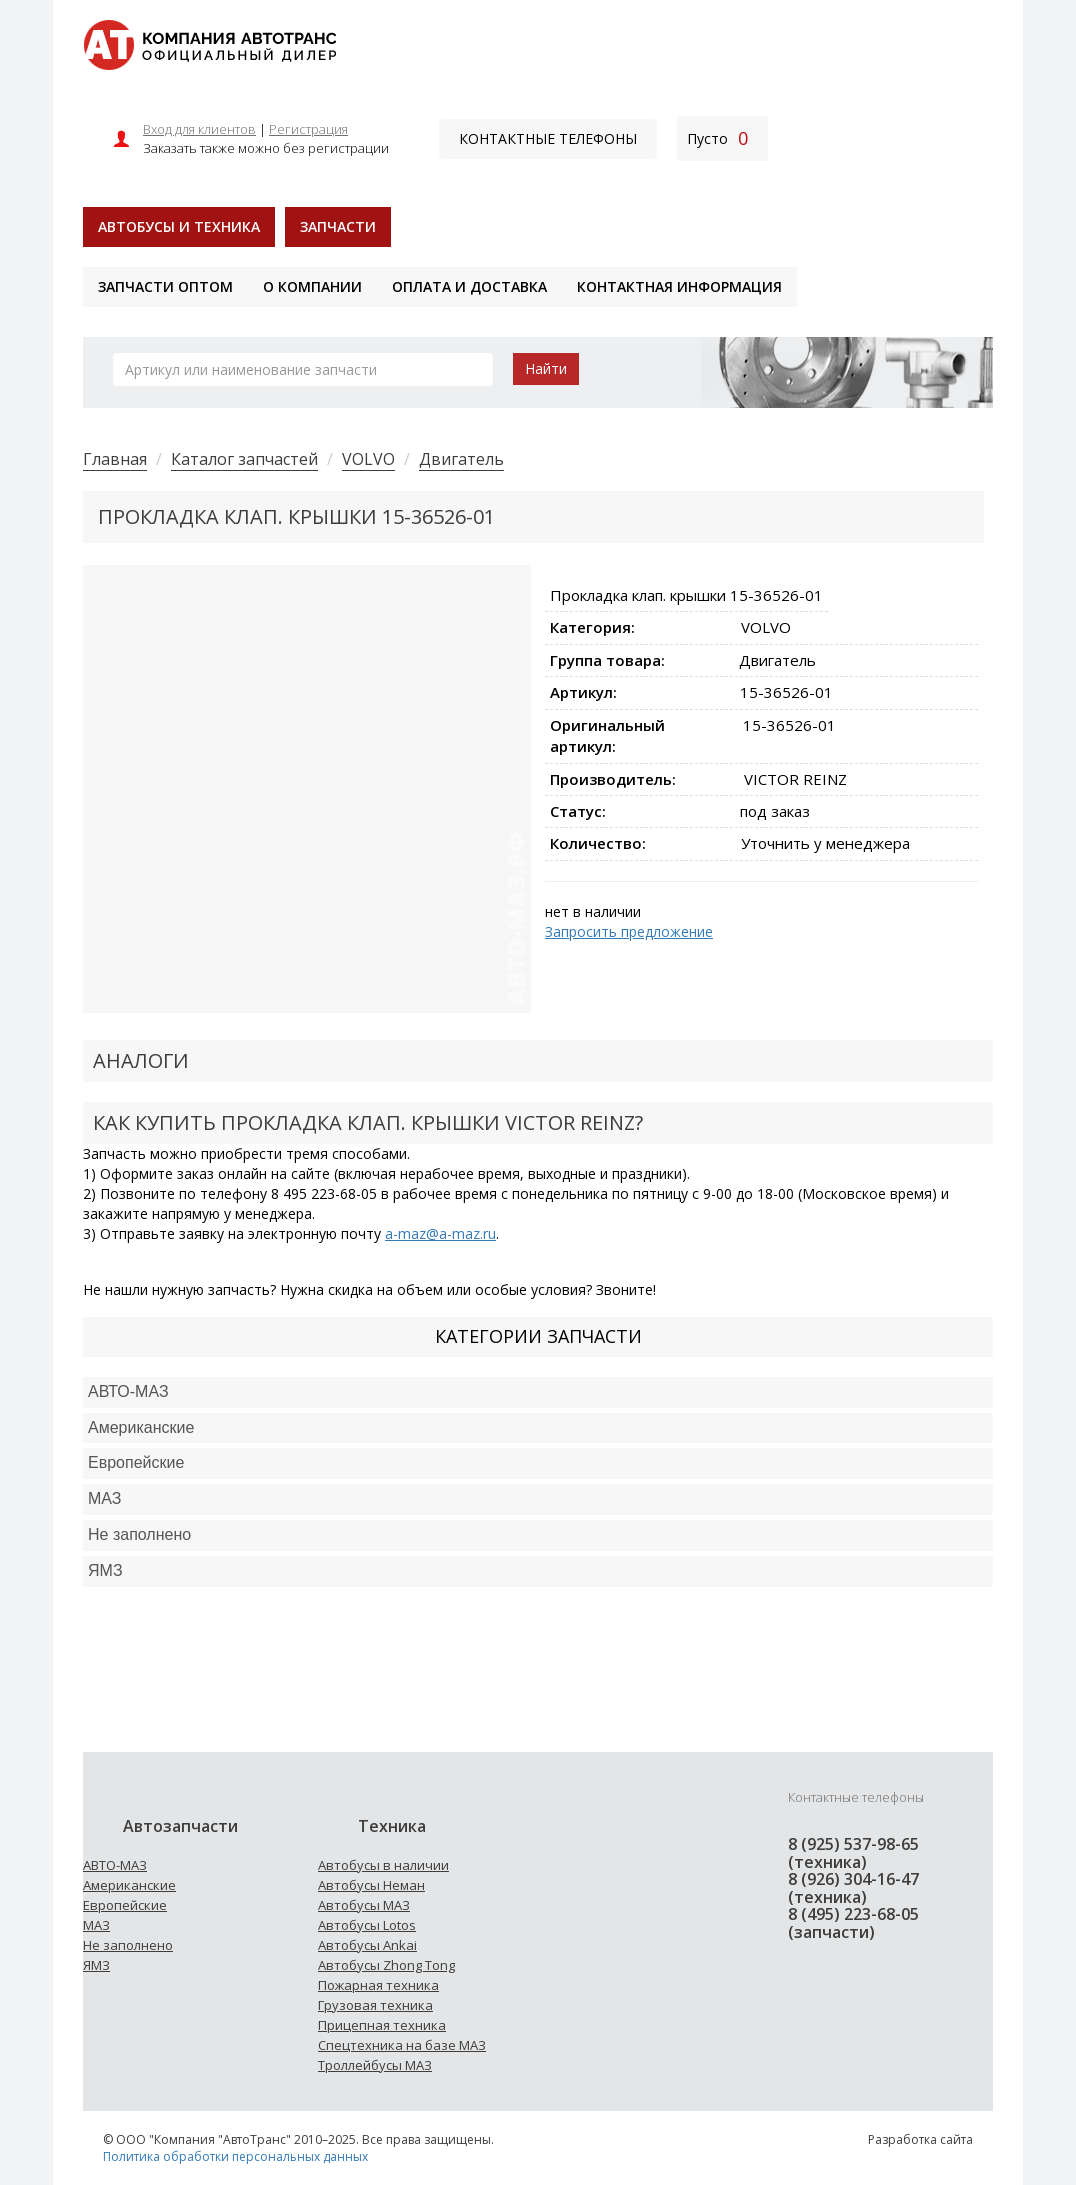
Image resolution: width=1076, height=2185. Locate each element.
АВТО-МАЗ (128, 1391)
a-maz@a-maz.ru (440, 1233)
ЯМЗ (96, 1965)
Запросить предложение (629, 931)
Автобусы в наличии (383, 1865)
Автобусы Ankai (367, 1945)
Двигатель (461, 459)
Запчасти (338, 226)
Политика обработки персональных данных (235, 2156)
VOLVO (368, 459)
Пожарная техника (378, 1985)
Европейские (136, 1462)
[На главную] (209, 43)
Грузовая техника (375, 2005)
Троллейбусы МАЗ (375, 2065)
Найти (546, 368)
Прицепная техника (382, 2025)
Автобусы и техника (179, 226)
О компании (312, 286)
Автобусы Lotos (367, 1925)
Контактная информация (679, 286)
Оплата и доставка (469, 286)
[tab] (538, 1392)
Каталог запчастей (244, 459)
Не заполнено (139, 1534)
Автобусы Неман (371, 1885)
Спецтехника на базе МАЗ (402, 2045)
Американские (141, 1427)
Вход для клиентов (199, 129)
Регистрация (308, 129)
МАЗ (96, 1925)
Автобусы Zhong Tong (386, 1965)
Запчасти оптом (165, 286)
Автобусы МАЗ (364, 1905)
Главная (115, 459)
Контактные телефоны (548, 138)
